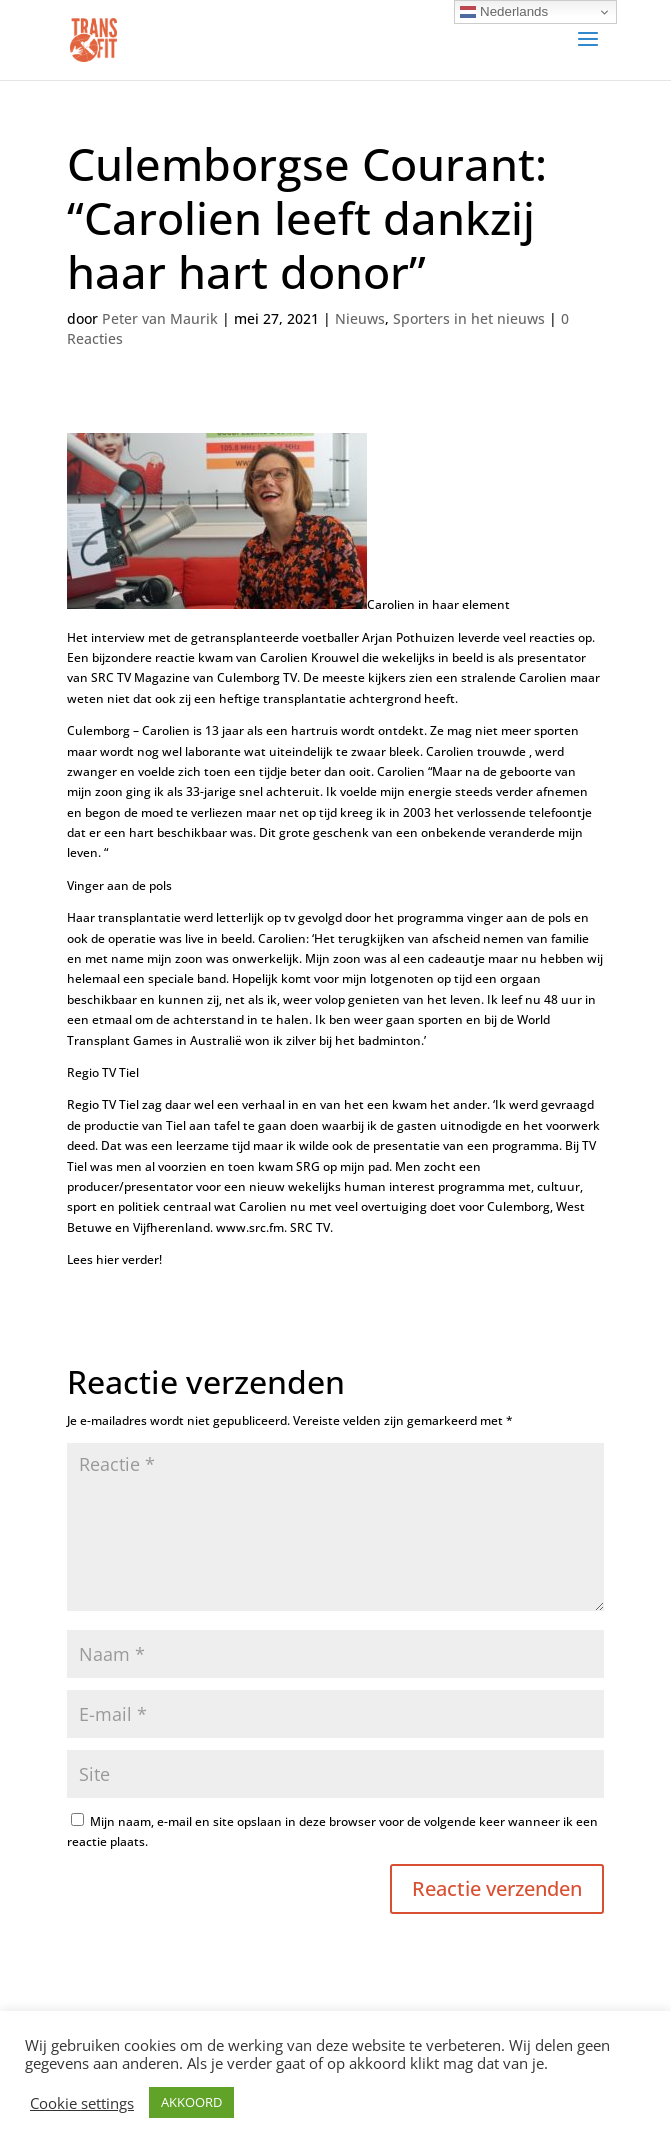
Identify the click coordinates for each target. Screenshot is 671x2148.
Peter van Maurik (160, 318)
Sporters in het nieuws (469, 318)
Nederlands (504, 12)
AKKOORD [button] (191, 2102)
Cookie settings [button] (82, 2103)
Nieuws (360, 318)
